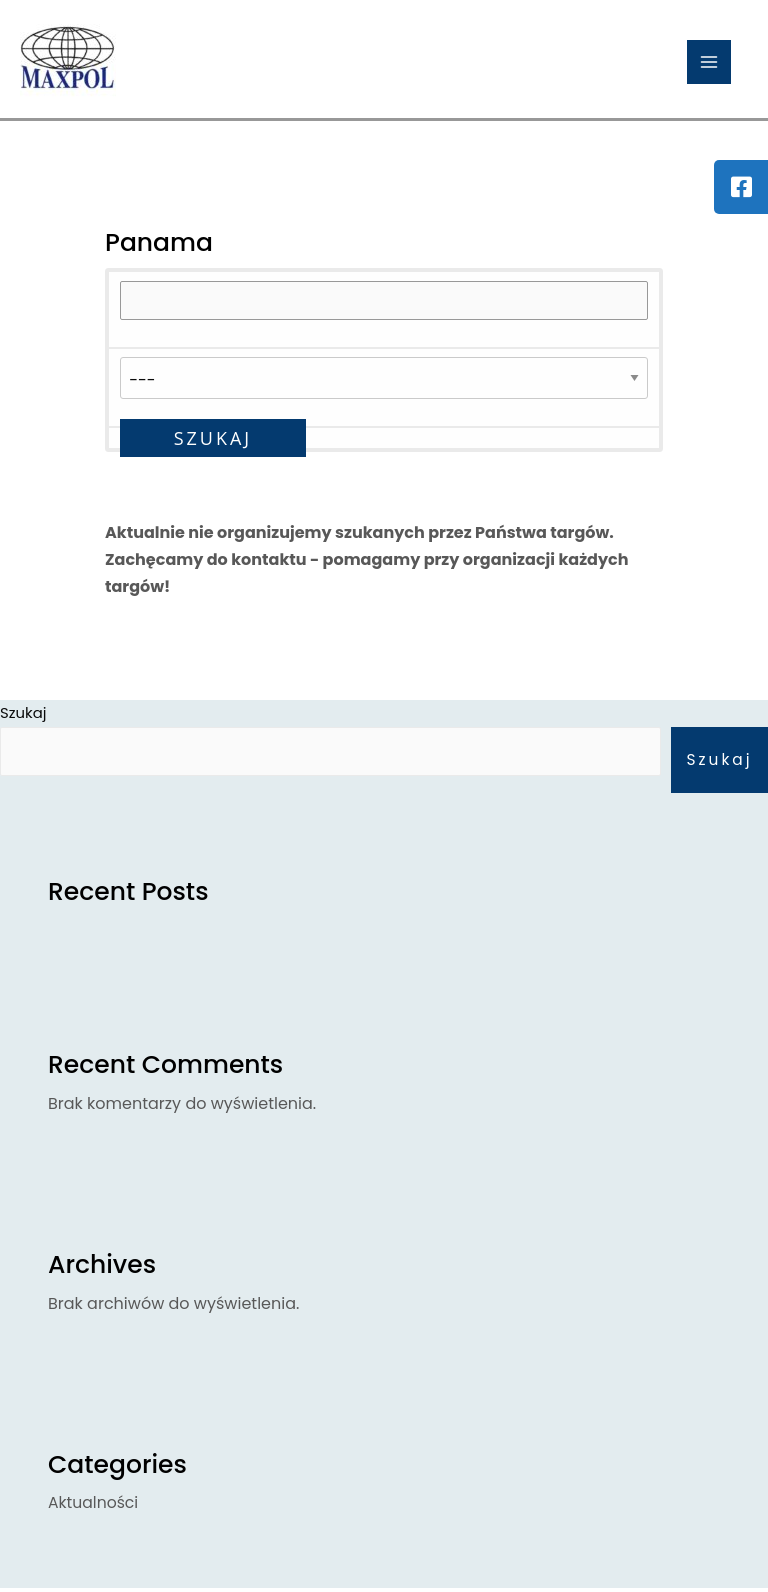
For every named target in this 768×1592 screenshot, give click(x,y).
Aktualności (94, 1506)
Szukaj (718, 762)
